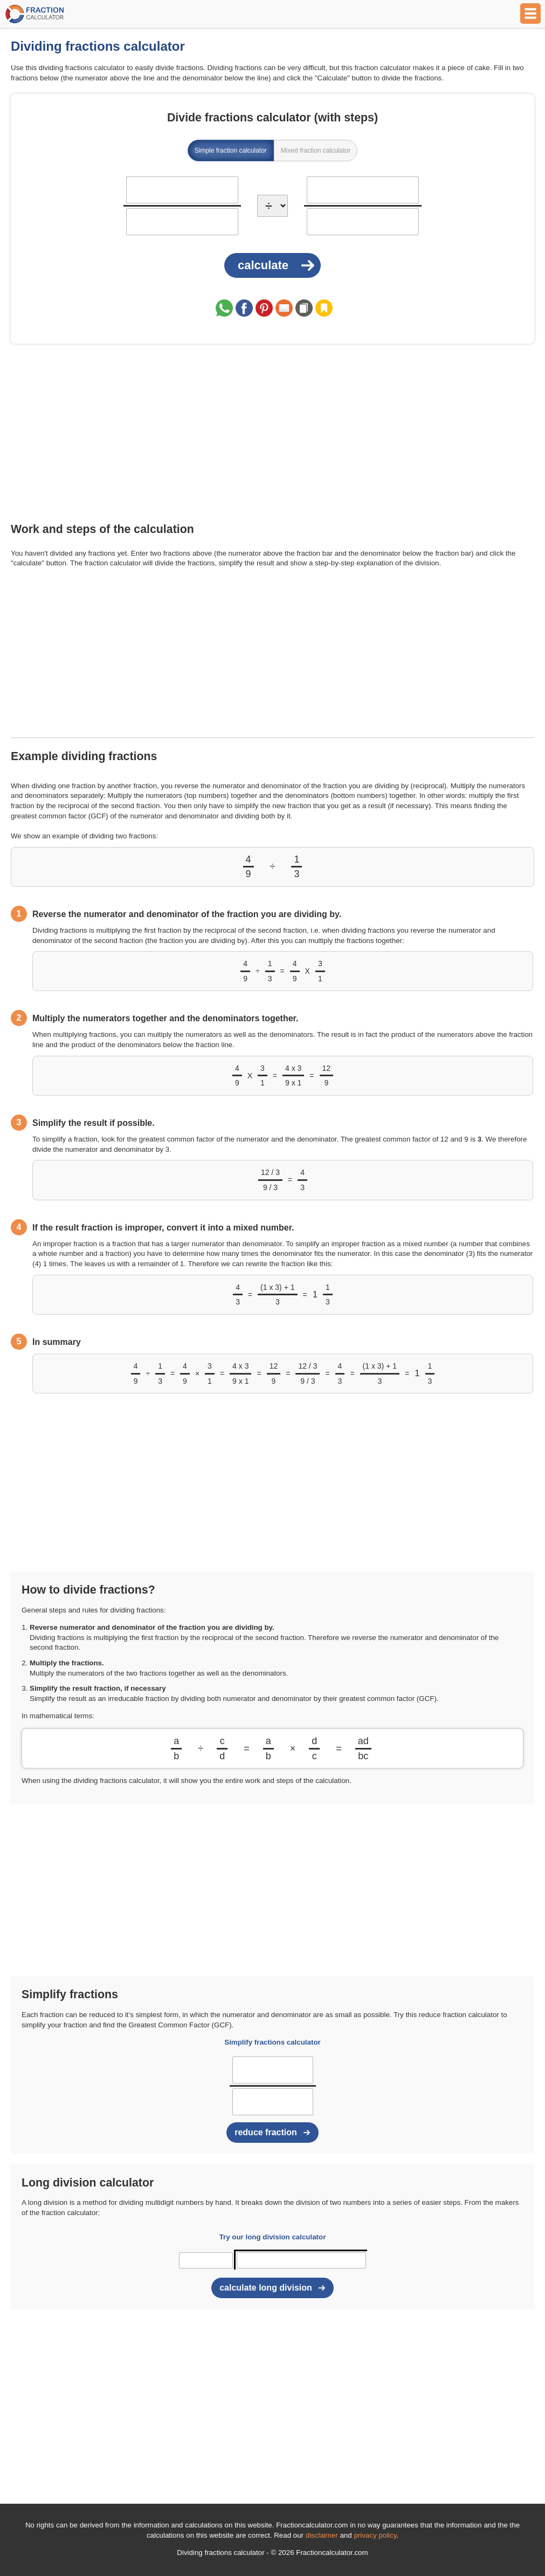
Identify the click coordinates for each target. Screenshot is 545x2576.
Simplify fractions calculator (272, 2042)
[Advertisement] (272, 435)
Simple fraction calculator (231, 150)
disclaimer (322, 2535)
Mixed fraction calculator (315, 150)
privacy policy (375, 2535)
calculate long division (265, 2287)
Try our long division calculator (272, 2237)
